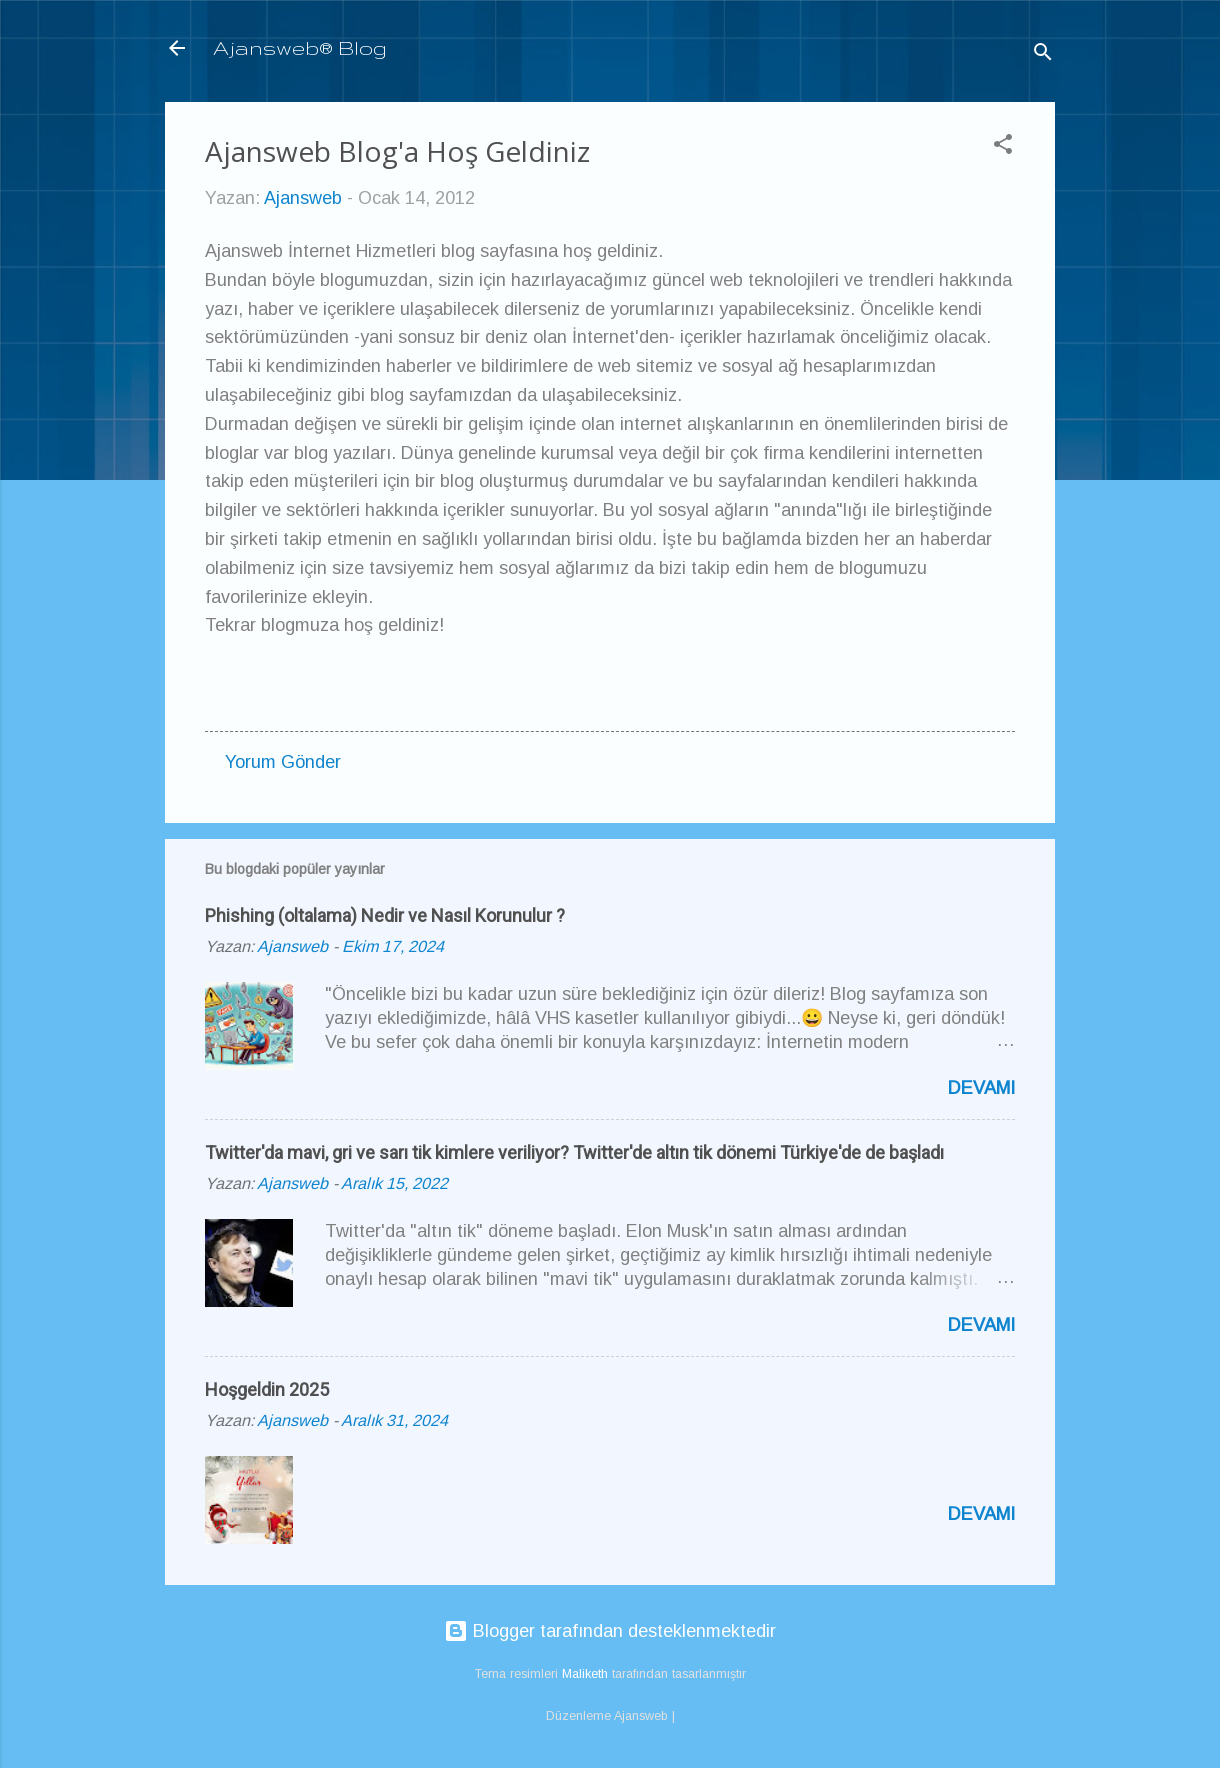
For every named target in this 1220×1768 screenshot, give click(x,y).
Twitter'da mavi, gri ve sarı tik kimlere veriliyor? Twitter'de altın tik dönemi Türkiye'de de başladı (574, 1152)
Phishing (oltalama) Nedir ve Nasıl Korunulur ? (385, 915)
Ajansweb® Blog (300, 47)
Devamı (981, 1088)
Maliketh (585, 1674)
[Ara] (1043, 54)
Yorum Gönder (283, 762)
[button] (1003, 147)
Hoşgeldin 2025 (267, 1389)
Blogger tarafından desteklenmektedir (610, 1631)
